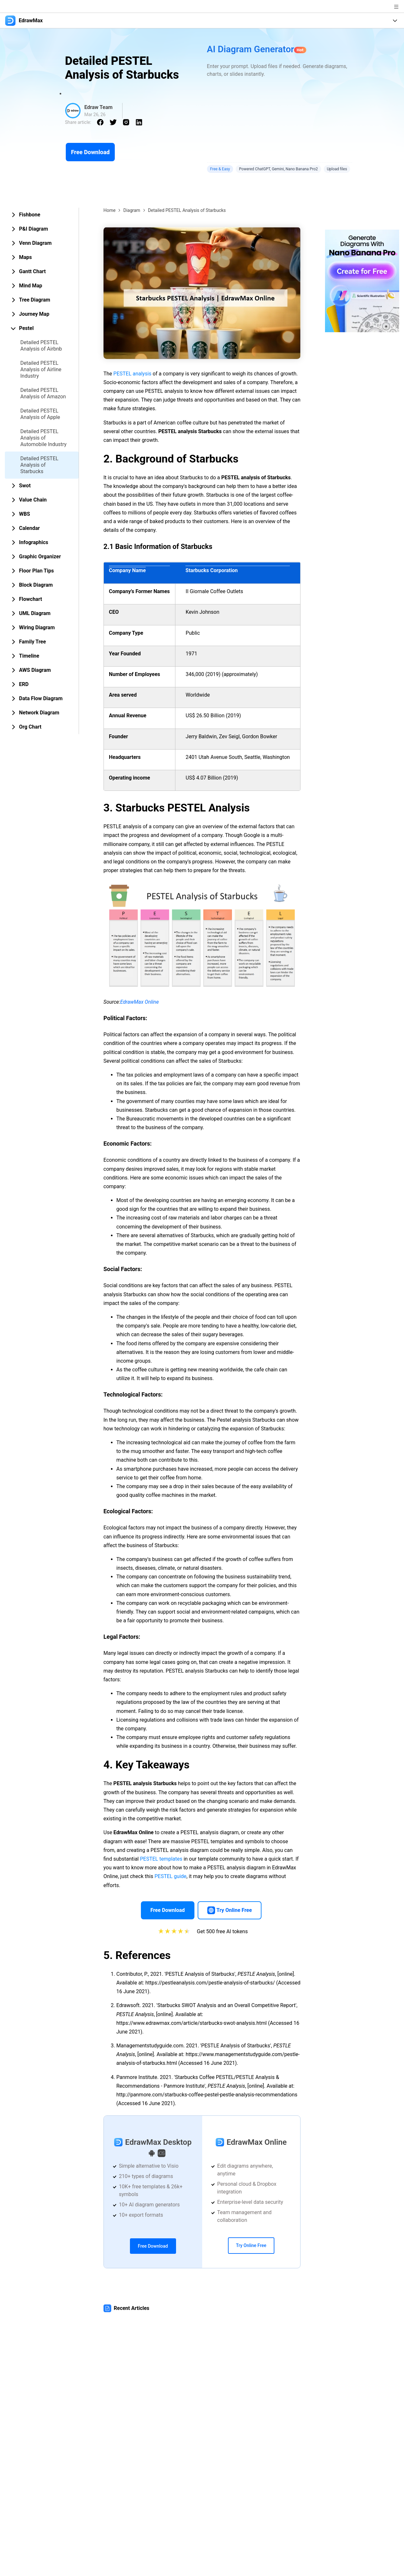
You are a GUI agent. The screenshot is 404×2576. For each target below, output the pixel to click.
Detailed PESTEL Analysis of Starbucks (39, 464)
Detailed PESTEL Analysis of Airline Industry (40, 369)
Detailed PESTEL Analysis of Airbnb (41, 345)
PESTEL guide (170, 1876)
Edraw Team (98, 107)
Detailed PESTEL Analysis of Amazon (43, 393)
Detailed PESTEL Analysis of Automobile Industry (43, 437)
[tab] (42, 215)
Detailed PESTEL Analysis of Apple (40, 414)
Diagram (131, 210)
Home (109, 210)
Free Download (90, 152)
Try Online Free (251, 2245)
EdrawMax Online (139, 1002)
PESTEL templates (161, 1859)
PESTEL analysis (132, 374)
